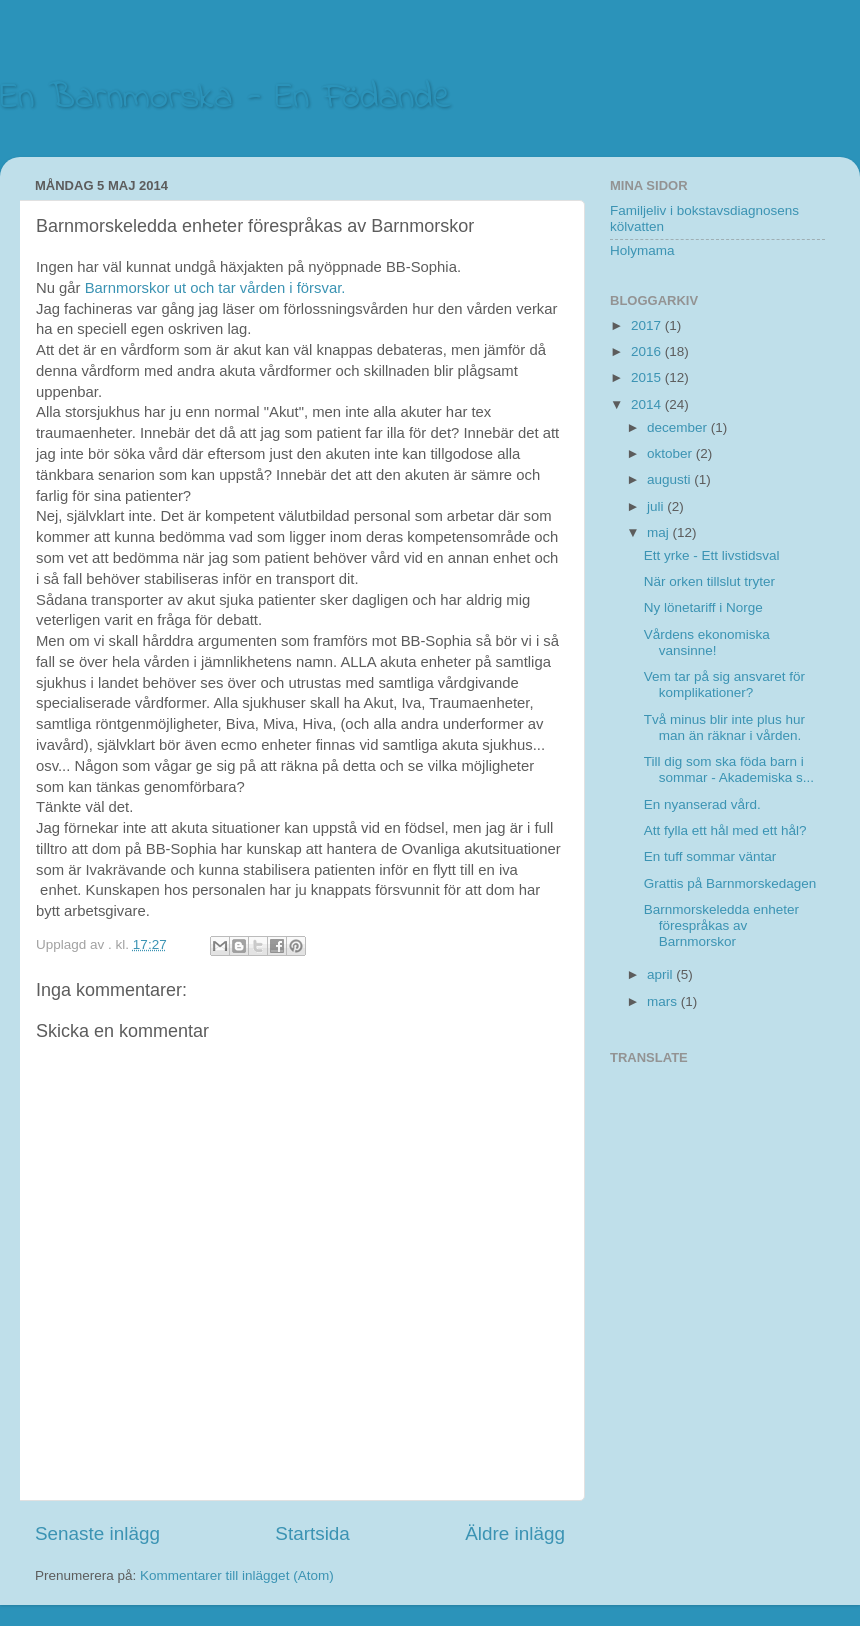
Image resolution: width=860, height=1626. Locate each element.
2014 (648, 404)
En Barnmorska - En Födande (226, 98)
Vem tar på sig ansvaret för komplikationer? (724, 684)
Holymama (642, 250)
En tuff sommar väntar (710, 856)
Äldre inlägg (515, 1533)
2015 (648, 377)
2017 (648, 325)
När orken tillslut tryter (709, 581)
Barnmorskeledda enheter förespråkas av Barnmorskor (721, 925)
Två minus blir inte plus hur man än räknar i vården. (724, 727)
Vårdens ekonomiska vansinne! (707, 642)
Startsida (312, 1533)
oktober (671, 453)
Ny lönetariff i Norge (703, 607)
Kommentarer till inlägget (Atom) (237, 1575)
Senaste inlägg (97, 1533)
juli (657, 506)
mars (664, 1001)
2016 (648, 351)
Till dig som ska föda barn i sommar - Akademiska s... (729, 769)
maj (660, 532)
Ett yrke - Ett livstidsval (712, 555)
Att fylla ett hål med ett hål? (725, 830)
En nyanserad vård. (702, 804)
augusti (670, 479)
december (679, 427)
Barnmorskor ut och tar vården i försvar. (215, 288)
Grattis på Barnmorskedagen (730, 883)
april (661, 974)
